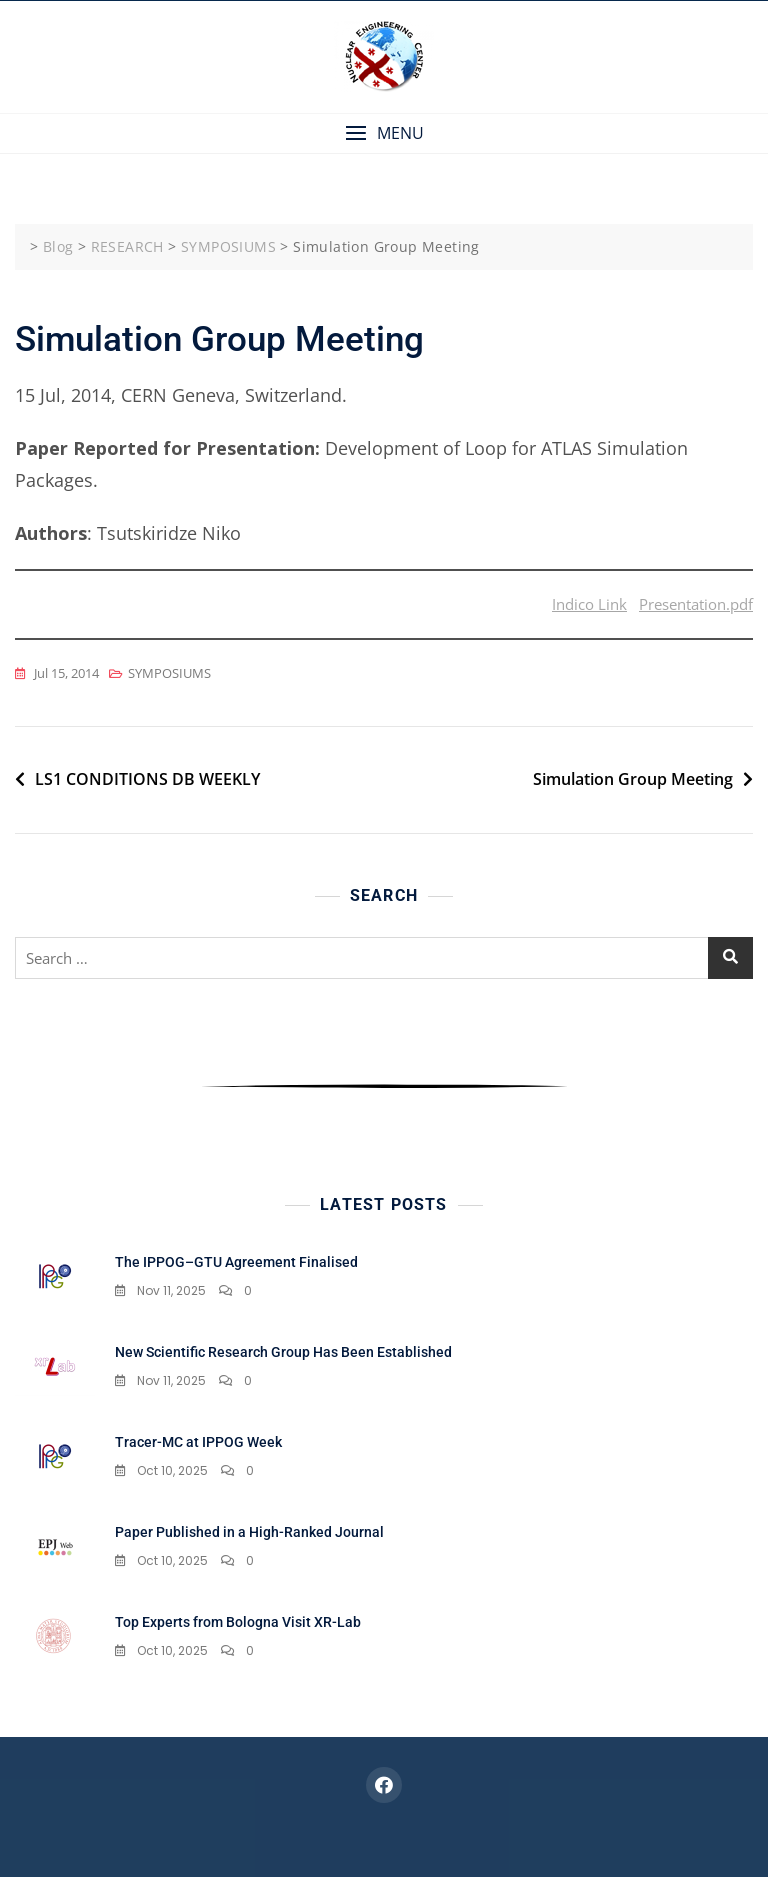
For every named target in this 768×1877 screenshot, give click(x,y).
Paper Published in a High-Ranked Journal (249, 1532)
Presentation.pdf (696, 604)
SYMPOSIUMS (169, 673)
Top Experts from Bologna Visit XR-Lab (238, 1622)
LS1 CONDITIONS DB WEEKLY (147, 779)
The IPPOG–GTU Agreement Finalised (236, 1262)
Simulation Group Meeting (633, 779)
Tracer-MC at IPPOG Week (198, 1442)
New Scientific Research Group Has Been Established (283, 1352)
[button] (384, 133)
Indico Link (589, 604)
